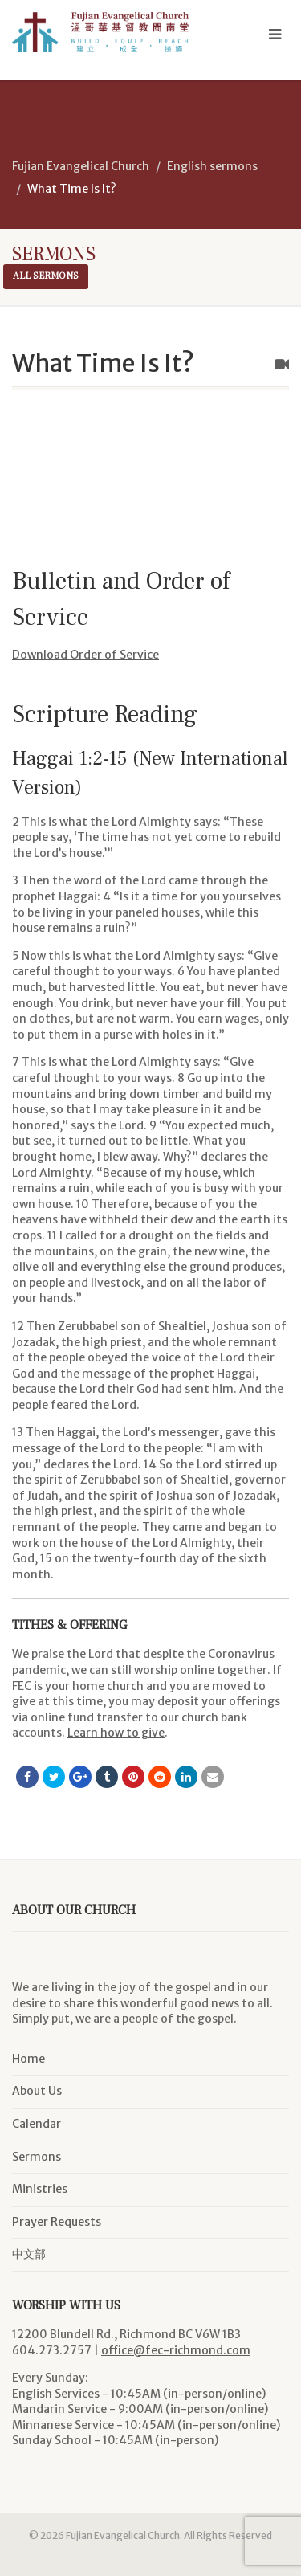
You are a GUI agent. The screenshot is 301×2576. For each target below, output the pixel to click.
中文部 (29, 2254)
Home (28, 2058)
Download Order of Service (85, 654)
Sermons (36, 2156)
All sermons (46, 276)
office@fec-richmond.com (175, 2350)
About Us (37, 2091)
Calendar (36, 2124)
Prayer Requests (56, 2222)
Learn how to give (116, 1732)
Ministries (39, 2189)
